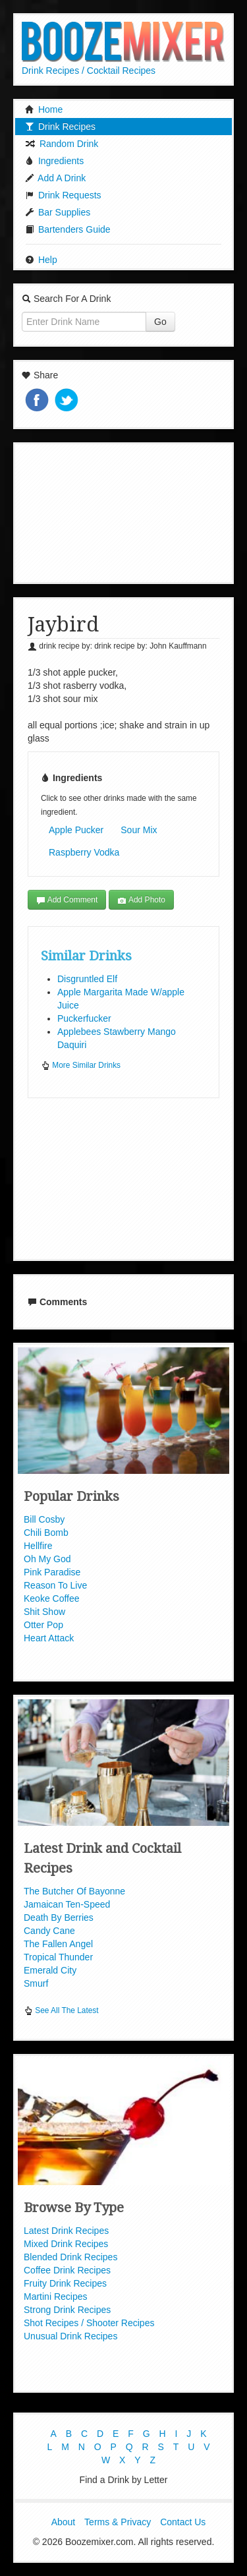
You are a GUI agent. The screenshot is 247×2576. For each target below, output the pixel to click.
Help (41, 259)
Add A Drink (55, 178)
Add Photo (141, 900)
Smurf (36, 1983)
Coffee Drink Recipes (67, 2270)
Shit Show (44, 1611)
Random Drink (61, 143)
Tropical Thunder (58, 1957)
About (63, 2522)
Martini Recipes (55, 2296)
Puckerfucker (84, 1018)
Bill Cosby (44, 1519)
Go (160, 321)
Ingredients (54, 161)
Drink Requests (63, 195)
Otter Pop (43, 1625)
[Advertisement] (124, 511)
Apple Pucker (76, 830)
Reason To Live (55, 1585)
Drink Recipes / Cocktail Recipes (88, 70)
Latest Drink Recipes (66, 2230)
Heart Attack (49, 1638)
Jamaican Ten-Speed (67, 1904)
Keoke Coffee (52, 1598)
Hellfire (38, 1545)
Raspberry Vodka (84, 852)
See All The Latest (61, 2010)
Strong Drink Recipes (67, 2309)
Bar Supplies (57, 212)
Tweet (68, 401)
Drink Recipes (60, 126)
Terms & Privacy (117, 2522)
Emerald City (50, 1970)
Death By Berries (59, 1917)
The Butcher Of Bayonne (74, 1891)
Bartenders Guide (68, 229)
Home (44, 109)
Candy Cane (49, 1930)
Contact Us (183, 2522)
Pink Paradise (52, 1572)
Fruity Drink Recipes (65, 2283)
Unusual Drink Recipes (70, 2336)
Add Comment (66, 900)
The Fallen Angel (58, 1944)
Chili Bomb (46, 1532)
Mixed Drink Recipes (66, 2244)
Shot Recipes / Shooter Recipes (89, 2323)
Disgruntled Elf (87, 979)
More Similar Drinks (81, 1065)
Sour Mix (139, 830)
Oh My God (47, 1559)
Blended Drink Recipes (70, 2257)
